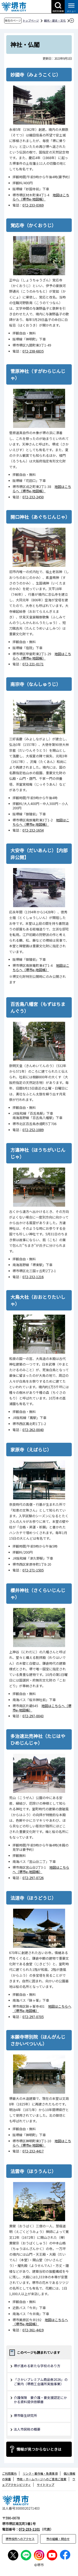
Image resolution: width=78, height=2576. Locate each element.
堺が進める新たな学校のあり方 (37, 2365)
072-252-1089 (33, 1129)
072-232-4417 (33, 2151)
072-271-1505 (33, 1570)
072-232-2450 (33, 496)
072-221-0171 (33, 663)
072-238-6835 (33, 351)
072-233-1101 (29, 2529)
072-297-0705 (33, 2016)
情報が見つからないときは (38, 2449)
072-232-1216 (33, 1276)
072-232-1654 (33, 830)
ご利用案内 (9, 2473)
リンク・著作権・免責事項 (40, 2473)
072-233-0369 (33, 205)
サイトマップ (45, 2485)
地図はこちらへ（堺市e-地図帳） (40, 197)
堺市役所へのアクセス (20, 2539)
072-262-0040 (33, 1429)
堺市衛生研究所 (25, 2415)
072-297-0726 (33, 1877)
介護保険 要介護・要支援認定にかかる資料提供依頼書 (40, 2399)
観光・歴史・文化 (55, 20)
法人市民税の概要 (27, 2429)
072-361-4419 (33, 2329)
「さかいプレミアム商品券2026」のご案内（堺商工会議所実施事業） (41, 2381)
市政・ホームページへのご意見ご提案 (41, 2479)
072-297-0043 (33, 1715)
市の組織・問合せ (58, 2539)
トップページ (31, 20)
